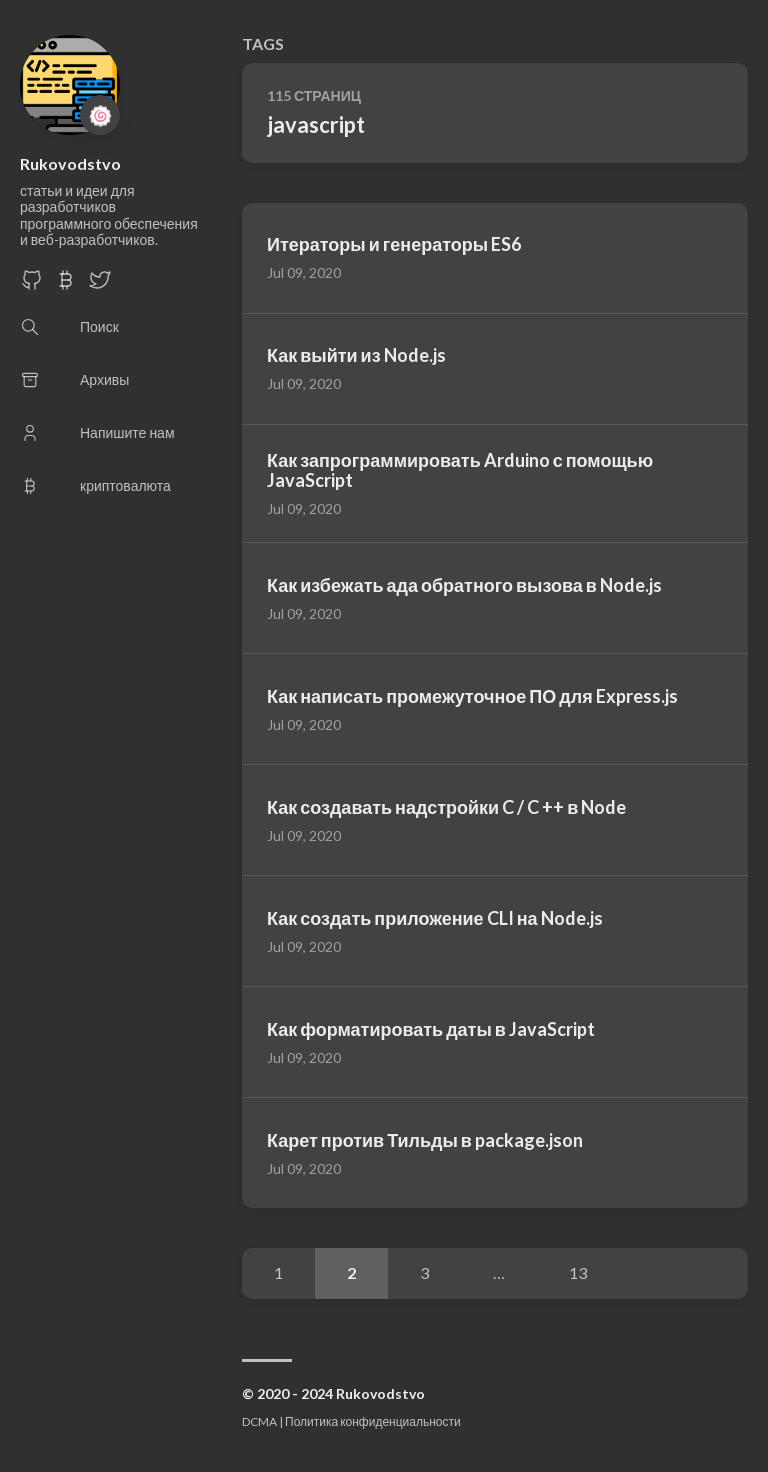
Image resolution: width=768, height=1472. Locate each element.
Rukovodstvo (70, 163)
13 (578, 1272)
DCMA (259, 1421)
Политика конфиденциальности (373, 1421)
